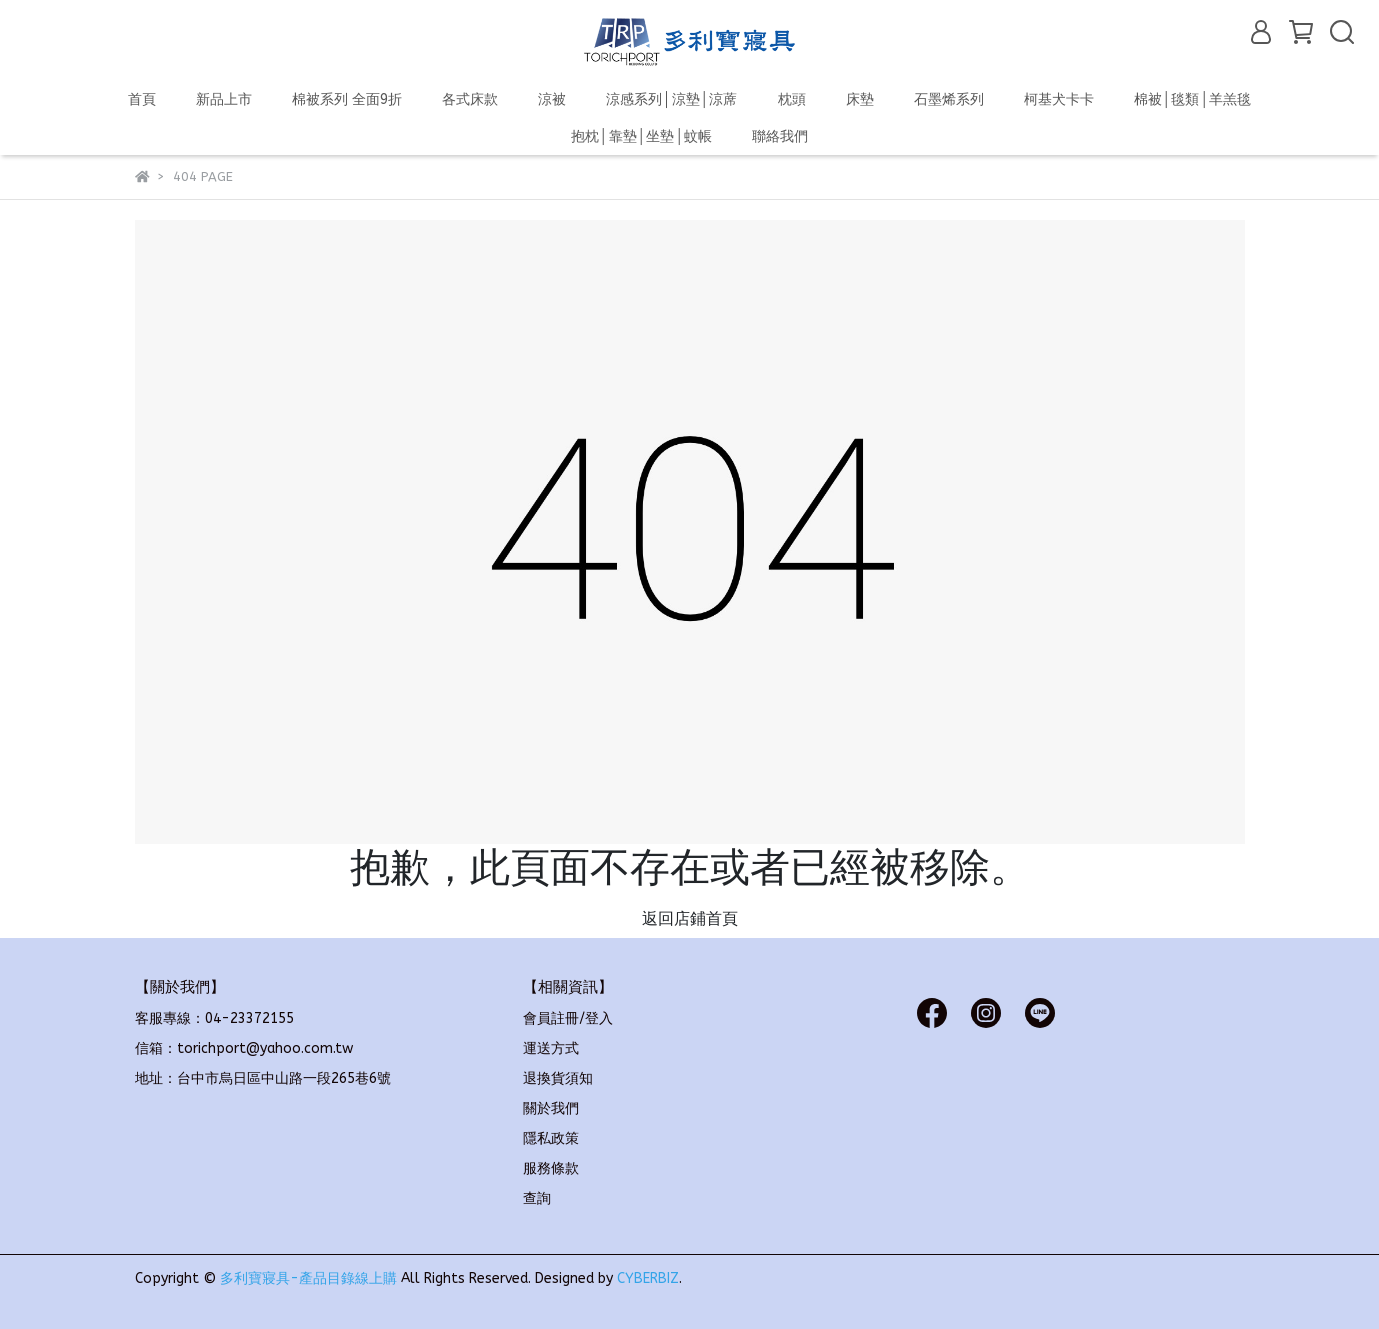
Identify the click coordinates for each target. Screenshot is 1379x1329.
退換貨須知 (558, 1078)
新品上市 (224, 99)
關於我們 (551, 1108)
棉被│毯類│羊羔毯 (1193, 99)
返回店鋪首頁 (690, 918)
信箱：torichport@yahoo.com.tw (244, 1048)
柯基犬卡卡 (1059, 99)
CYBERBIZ (648, 1278)
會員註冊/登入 (568, 1018)
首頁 (142, 99)
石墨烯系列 (949, 99)
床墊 (860, 99)
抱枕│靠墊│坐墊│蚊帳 (642, 136)
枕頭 (792, 99)
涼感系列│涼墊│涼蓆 (672, 99)
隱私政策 (551, 1138)
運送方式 (551, 1048)
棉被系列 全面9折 (347, 99)
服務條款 (551, 1168)
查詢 (537, 1198)
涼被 (552, 99)
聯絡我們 (780, 136)
